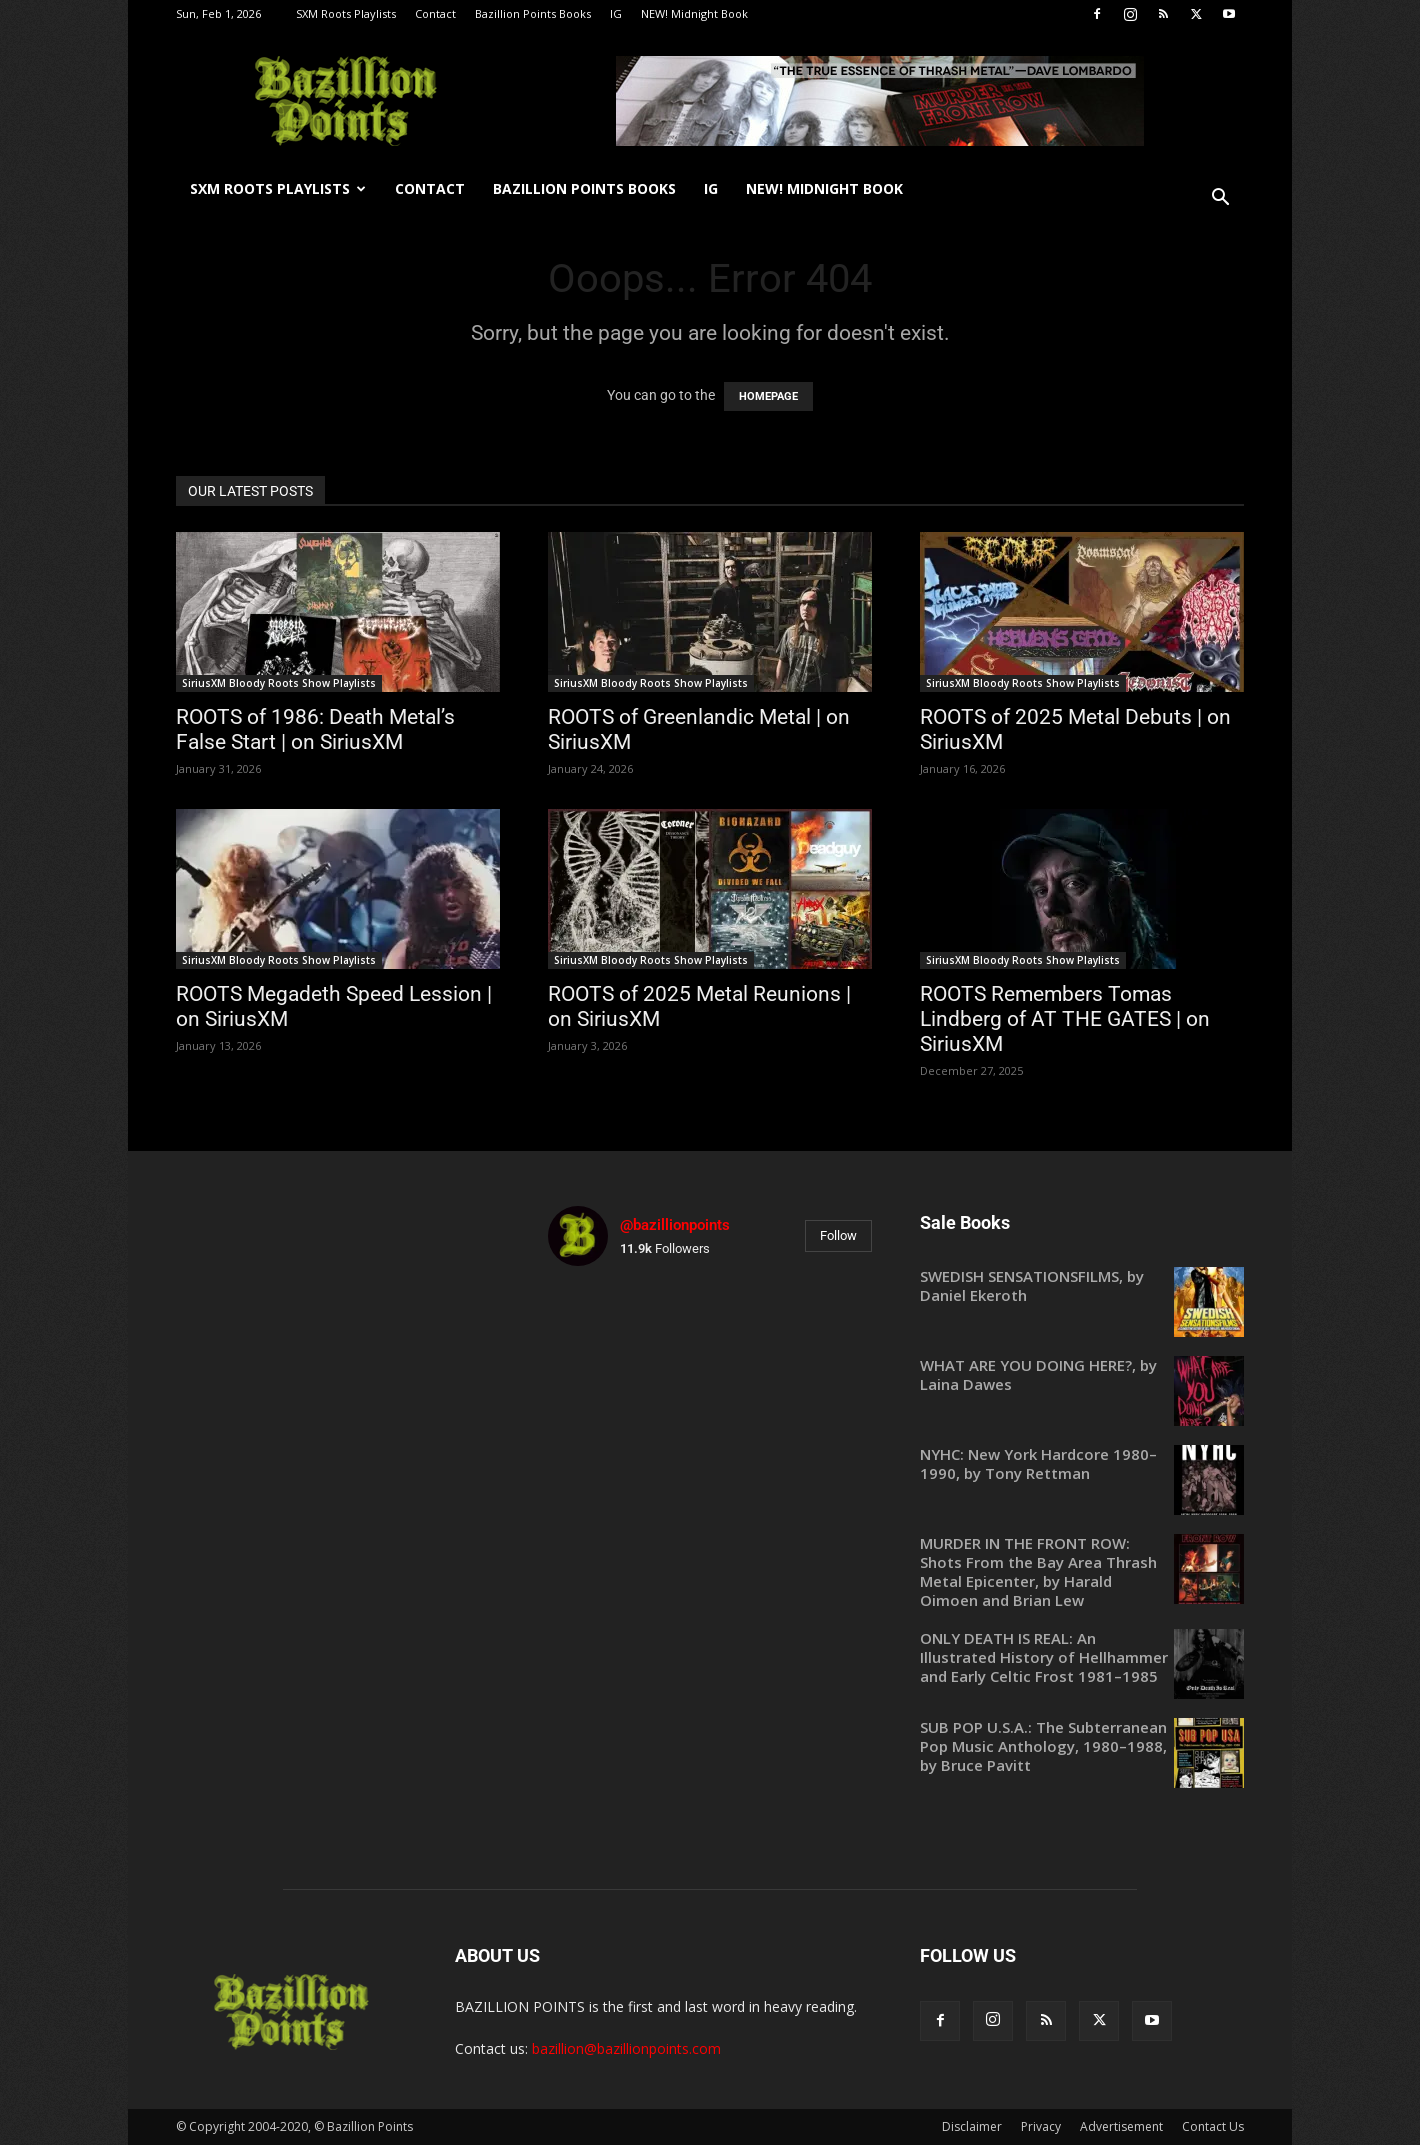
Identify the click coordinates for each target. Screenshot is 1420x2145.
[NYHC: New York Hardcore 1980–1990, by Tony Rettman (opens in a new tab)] (1082, 1464)
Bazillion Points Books (533, 13)
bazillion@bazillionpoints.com (626, 2048)
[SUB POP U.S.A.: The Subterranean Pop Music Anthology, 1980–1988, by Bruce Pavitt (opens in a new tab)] (1082, 1746)
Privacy (1041, 2126)
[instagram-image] (600, 1334)
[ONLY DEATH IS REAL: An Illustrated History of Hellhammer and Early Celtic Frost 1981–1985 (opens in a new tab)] (1082, 1657)
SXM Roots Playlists (346, 13)
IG (616, 13)
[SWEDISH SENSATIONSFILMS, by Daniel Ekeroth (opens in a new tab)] (1082, 1286)
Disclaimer (972, 2126)
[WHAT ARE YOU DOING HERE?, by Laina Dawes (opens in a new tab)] (1082, 1375)
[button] (1220, 199)
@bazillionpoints (675, 1225)
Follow (838, 1235)
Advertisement (1121, 2126)
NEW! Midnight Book (694, 13)
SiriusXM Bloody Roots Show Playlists (279, 683)
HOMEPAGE (768, 396)
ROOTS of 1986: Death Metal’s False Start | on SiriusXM (315, 729)
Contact (435, 13)
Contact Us (1213, 2126)
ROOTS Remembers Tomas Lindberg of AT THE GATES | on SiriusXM (1065, 1019)
